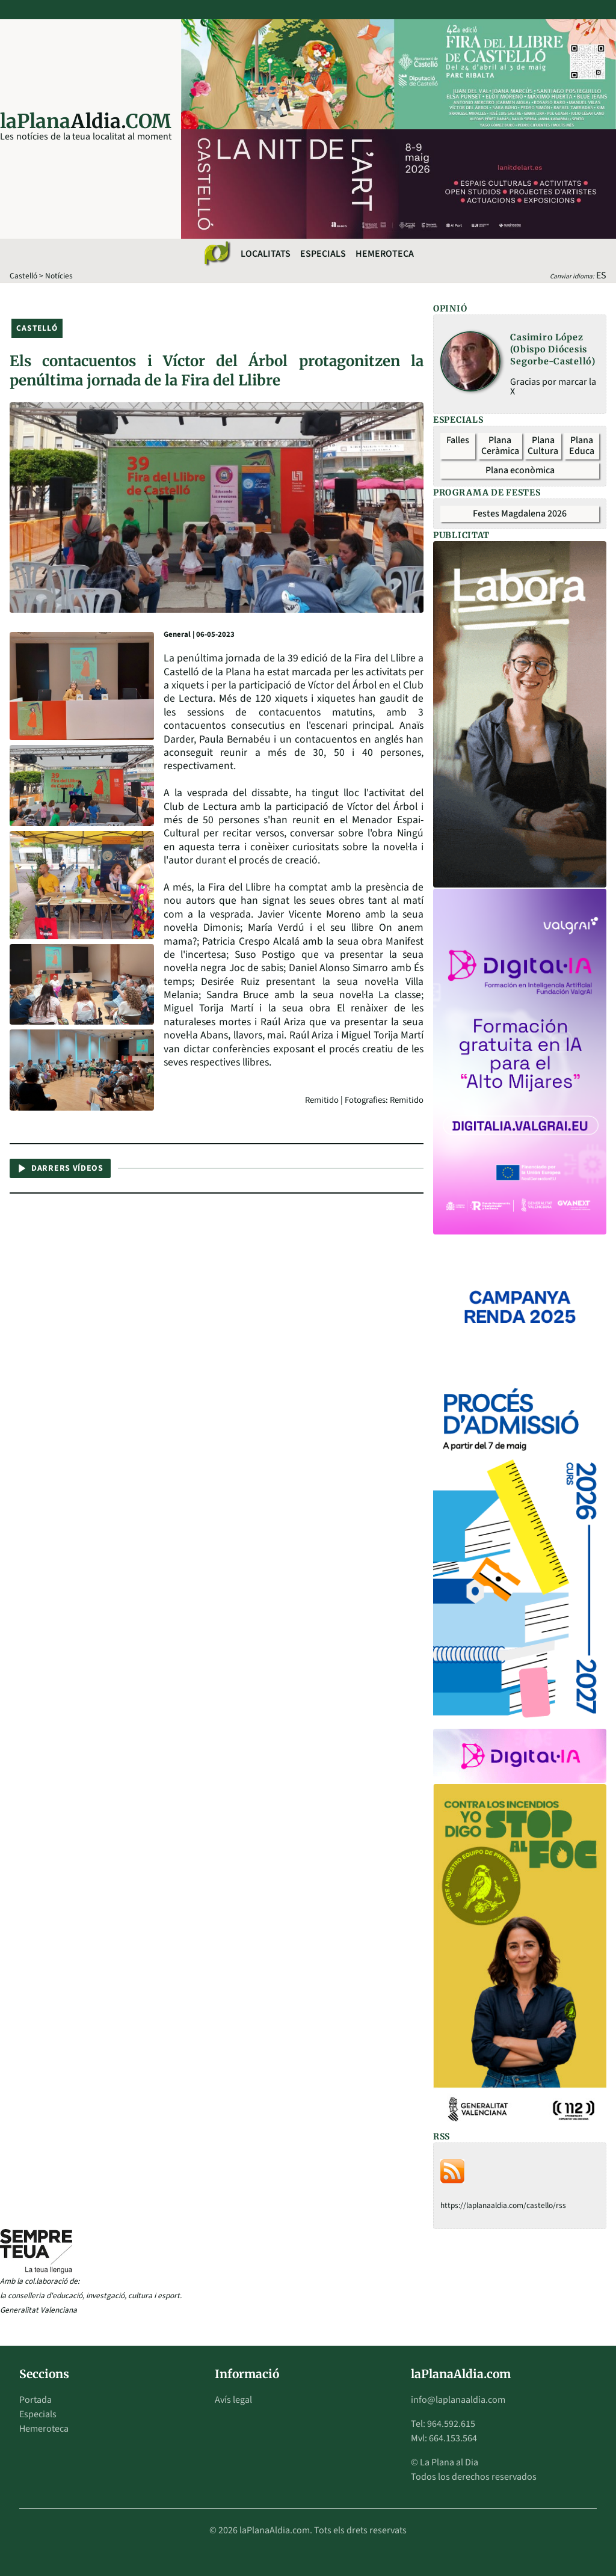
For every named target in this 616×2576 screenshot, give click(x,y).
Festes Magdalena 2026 (520, 513)
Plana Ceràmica (500, 446)
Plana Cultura (543, 446)
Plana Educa (581, 446)
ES (601, 275)
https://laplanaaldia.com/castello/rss (503, 2205)
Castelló (23, 275)
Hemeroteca (385, 253)
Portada (35, 2399)
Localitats (266, 253)
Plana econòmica (520, 470)
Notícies (59, 275)
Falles (457, 440)
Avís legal (233, 2399)
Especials (323, 253)
